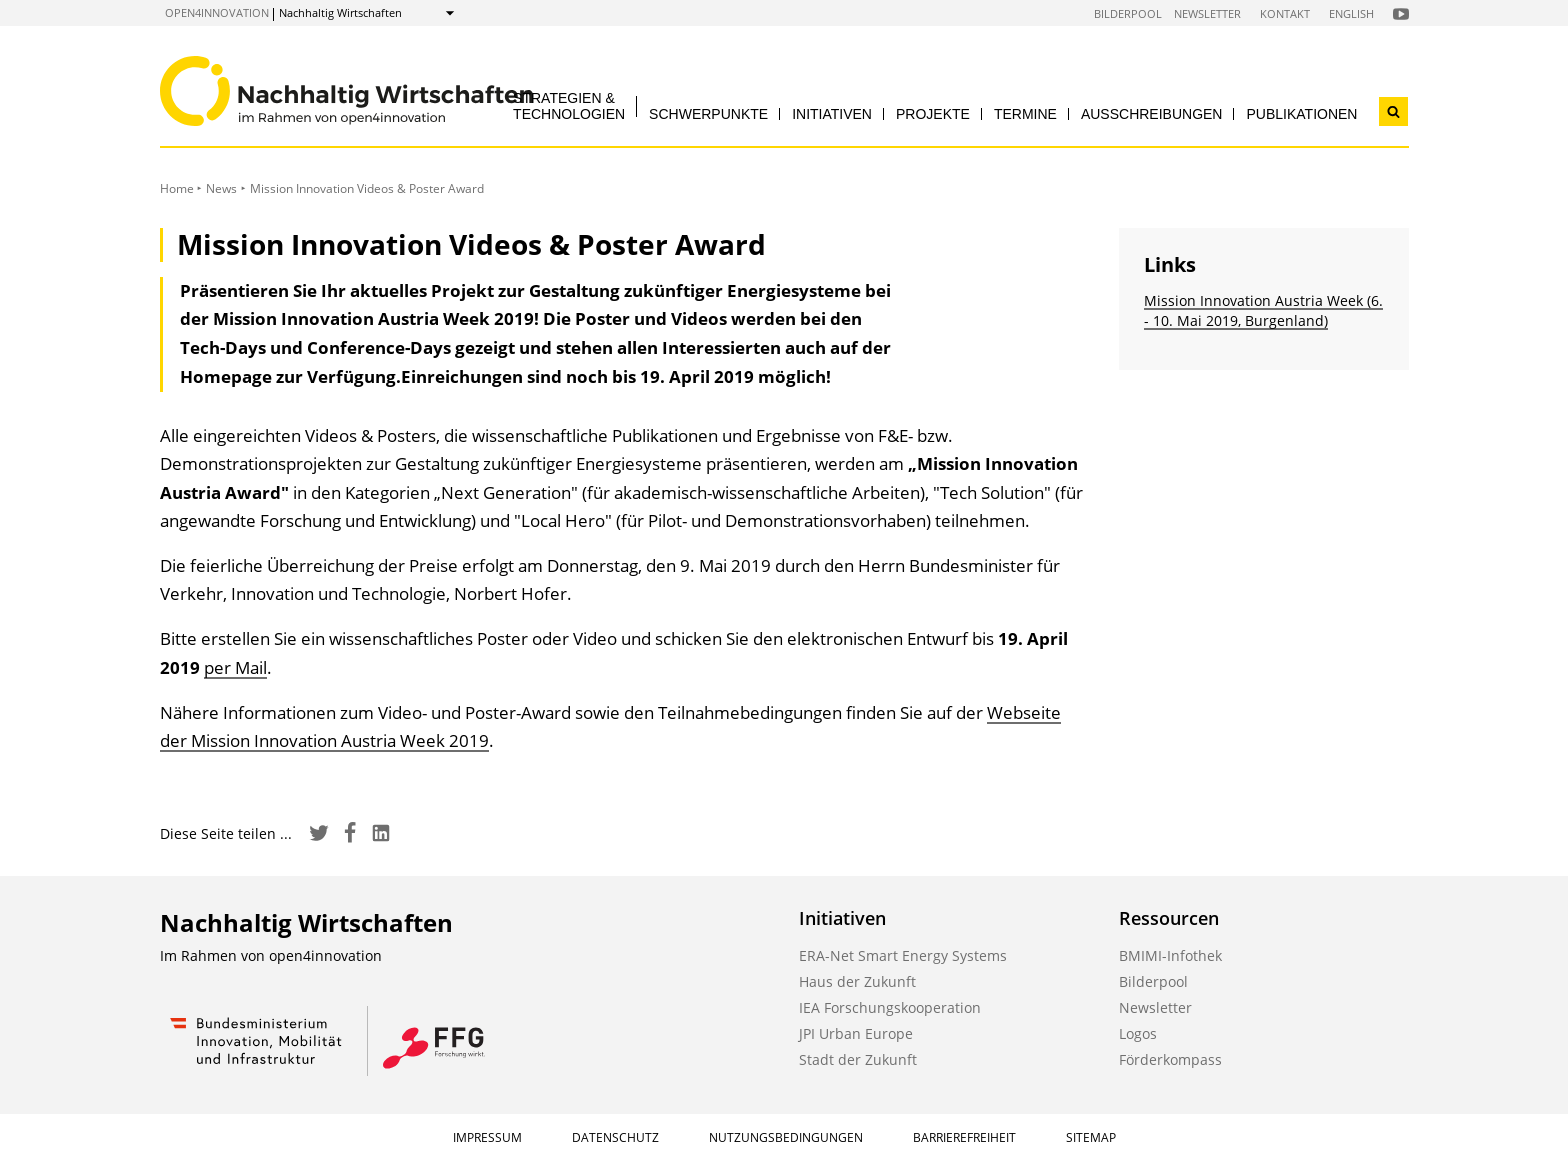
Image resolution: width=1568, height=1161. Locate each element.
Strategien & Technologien (569, 105)
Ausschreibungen (1152, 114)
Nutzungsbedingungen (786, 1137)
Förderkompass (1170, 1059)
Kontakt (1285, 13)
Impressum (487, 1137)
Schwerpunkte (708, 114)
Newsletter (1207, 13)
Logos (1138, 1033)
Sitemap (1091, 1137)
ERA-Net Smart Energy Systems (903, 955)
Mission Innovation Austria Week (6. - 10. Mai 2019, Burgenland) (1263, 310)
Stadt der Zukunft (858, 1059)
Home (177, 188)
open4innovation (217, 12)
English (1351, 13)
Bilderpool (1128, 13)
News (221, 188)
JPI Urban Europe (856, 1033)
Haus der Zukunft (857, 981)
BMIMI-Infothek (1170, 955)
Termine (1025, 114)
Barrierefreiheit (964, 1137)
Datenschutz (615, 1137)
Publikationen (1301, 114)
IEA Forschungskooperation (890, 1007)
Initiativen (832, 114)
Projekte (933, 114)
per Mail (235, 667)
